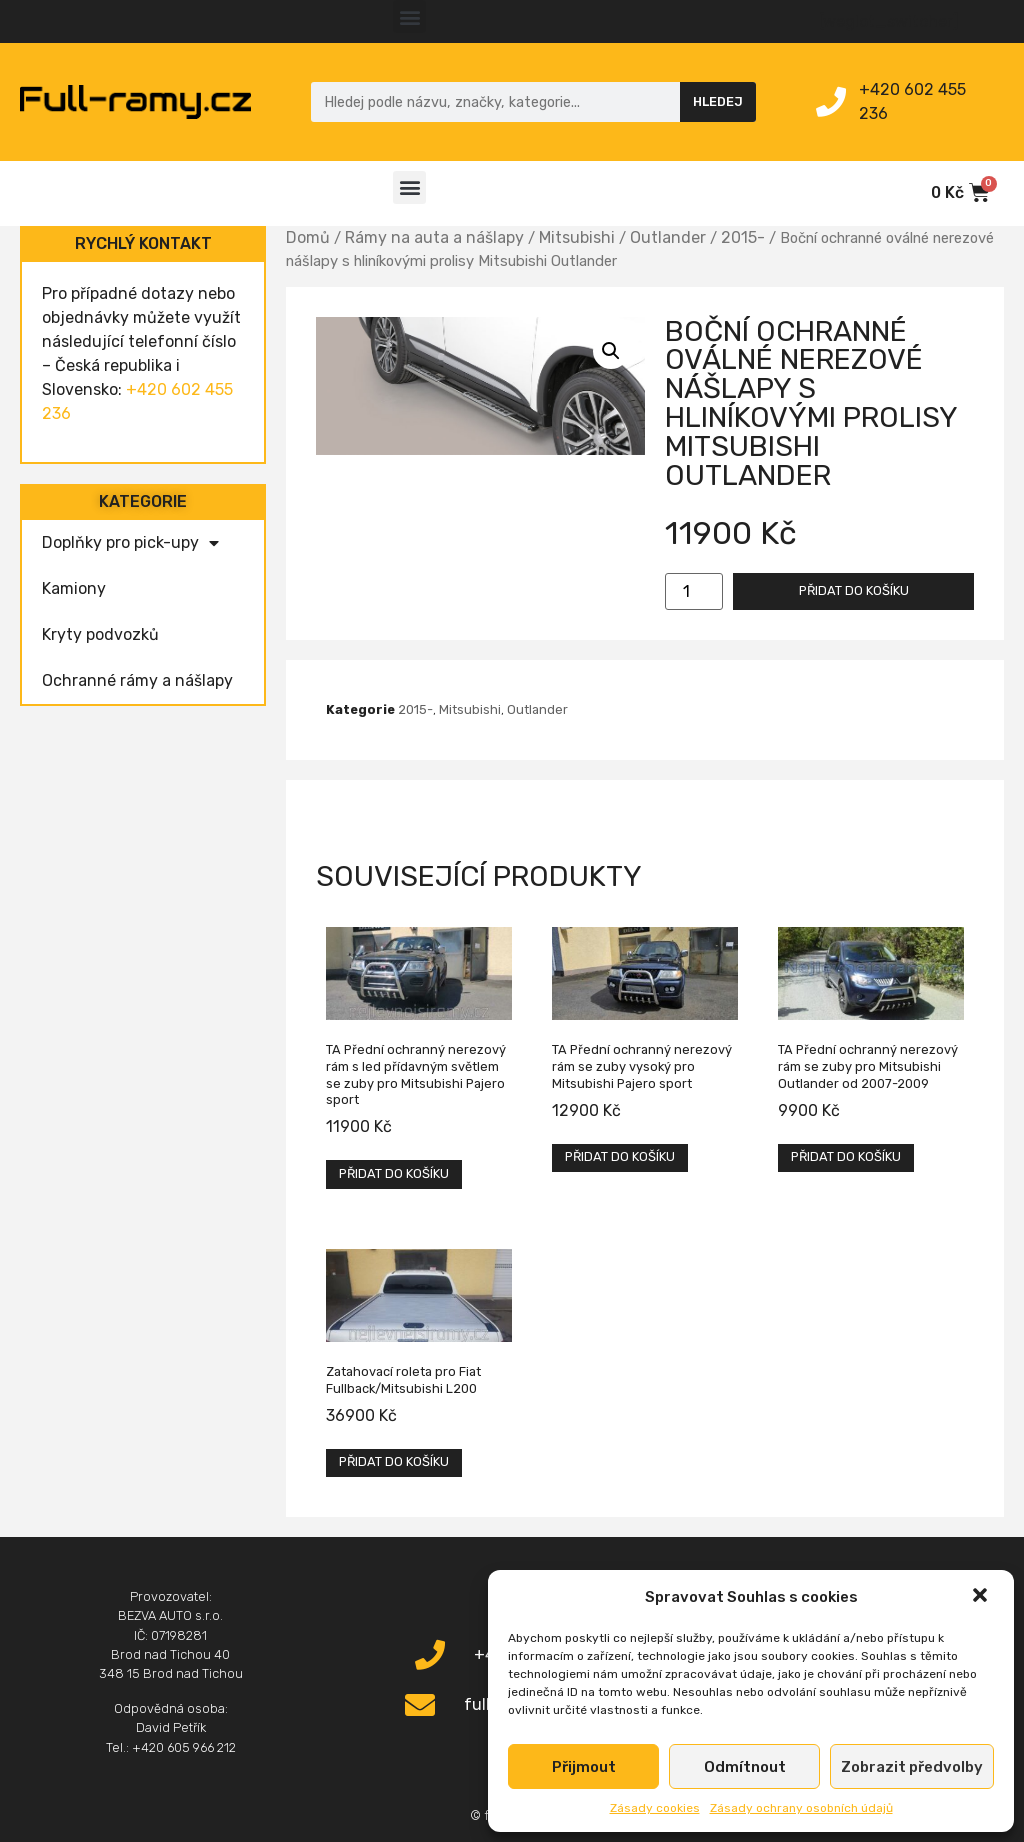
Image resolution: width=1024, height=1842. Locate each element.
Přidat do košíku (854, 590)
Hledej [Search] (718, 101)
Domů (308, 237)
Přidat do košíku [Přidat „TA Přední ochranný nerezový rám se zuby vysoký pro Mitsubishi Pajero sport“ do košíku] (620, 1156)
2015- (743, 237)
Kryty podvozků (100, 634)
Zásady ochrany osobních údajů (801, 1808)
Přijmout (584, 1767)
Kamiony (74, 588)
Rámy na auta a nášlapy (434, 237)
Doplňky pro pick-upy (130, 543)
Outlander (668, 237)
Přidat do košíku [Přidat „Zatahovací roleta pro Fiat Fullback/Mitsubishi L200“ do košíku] (394, 1461)
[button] (982, 1597)
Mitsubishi (577, 237)
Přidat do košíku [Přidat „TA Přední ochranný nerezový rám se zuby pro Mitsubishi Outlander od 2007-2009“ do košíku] (846, 1156)
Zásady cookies (655, 1808)
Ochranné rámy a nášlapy (137, 680)
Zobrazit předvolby (912, 1767)
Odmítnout (745, 1767)
